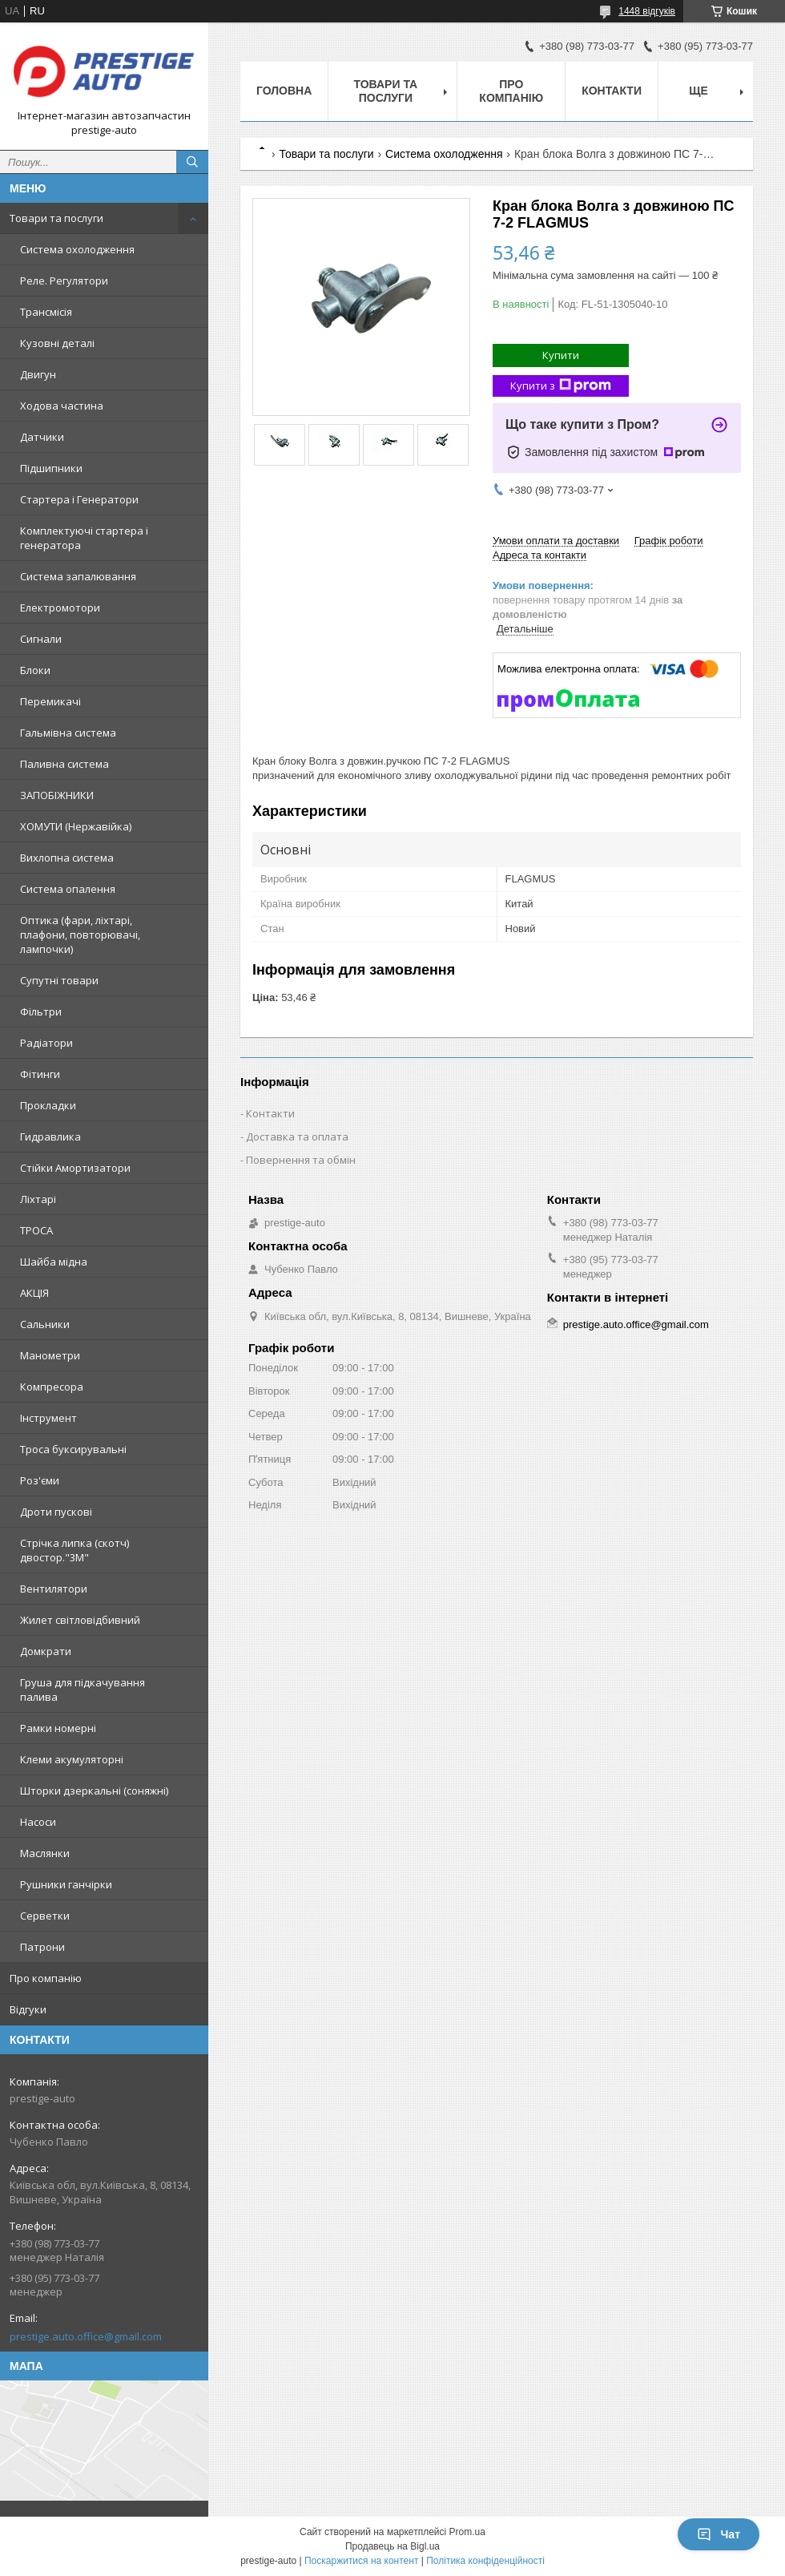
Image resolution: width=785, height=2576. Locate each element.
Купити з (560, 386)
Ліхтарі (38, 1199)
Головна (284, 90)
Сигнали (41, 639)
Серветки (45, 1915)
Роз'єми (39, 1480)
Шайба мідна (53, 1261)
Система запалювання (78, 576)
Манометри (50, 1355)
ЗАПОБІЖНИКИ (57, 795)
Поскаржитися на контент (361, 2560)
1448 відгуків (646, 11)
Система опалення (67, 889)
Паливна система (64, 764)
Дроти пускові (56, 1511)
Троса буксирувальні (73, 1449)
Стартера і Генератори (79, 499)
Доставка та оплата (297, 1136)
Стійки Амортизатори (75, 1168)
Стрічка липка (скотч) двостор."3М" (74, 1550)
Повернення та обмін (301, 1160)
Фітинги (40, 1074)
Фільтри (41, 1011)
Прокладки (48, 1105)
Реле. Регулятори (64, 280)
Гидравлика (50, 1136)
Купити (560, 355)
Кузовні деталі (57, 343)
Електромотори (60, 607)
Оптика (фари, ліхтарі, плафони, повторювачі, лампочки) (80, 934)
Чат (718, 2534)
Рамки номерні (58, 1728)
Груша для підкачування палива (82, 1689)
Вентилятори (53, 1588)
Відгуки (28, 2009)
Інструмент (48, 1418)
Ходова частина (61, 405)
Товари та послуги (56, 218)
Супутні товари (59, 980)
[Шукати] (192, 162)
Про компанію (46, 1978)
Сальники (45, 1324)
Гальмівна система (68, 732)
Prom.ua (467, 2532)
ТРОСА (36, 1230)
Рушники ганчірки (66, 1884)
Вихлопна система (67, 857)
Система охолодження (77, 249)
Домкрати (45, 1651)
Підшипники (51, 468)
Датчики (42, 437)
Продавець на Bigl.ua (392, 2546)
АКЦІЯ (34, 1293)
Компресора (51, 1386)
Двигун (38, 374)
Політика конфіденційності (485, 2560)
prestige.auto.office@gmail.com (86, 2336)
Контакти (612, 90)
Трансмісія (46, 312)
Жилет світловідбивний (80, 1620)
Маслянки (45, 1853)
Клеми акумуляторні (71, 1759)
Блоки (35, 670)
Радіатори (46, 1043)
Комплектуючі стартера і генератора (84, 537)
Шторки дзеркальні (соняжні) (94, 1790)
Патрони (42, 1947)
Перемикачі (50, 701)
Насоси (38, 1822)
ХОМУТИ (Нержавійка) (75, 826)
